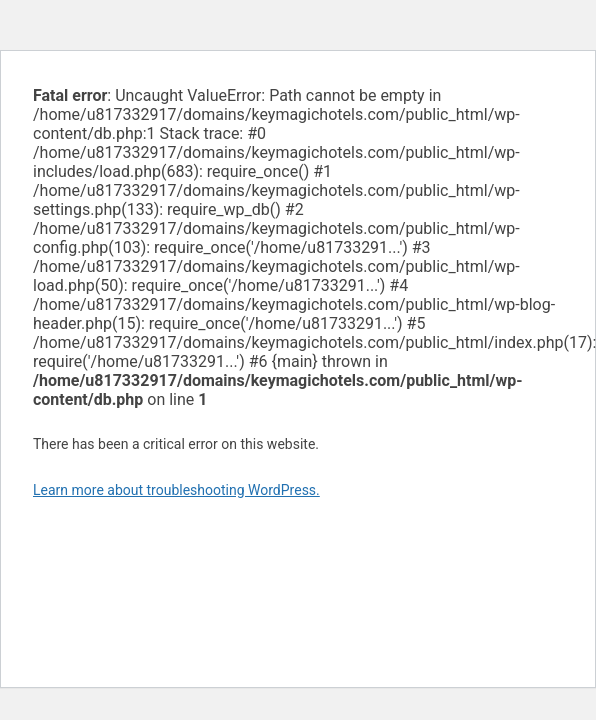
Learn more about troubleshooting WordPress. (176, 490)
